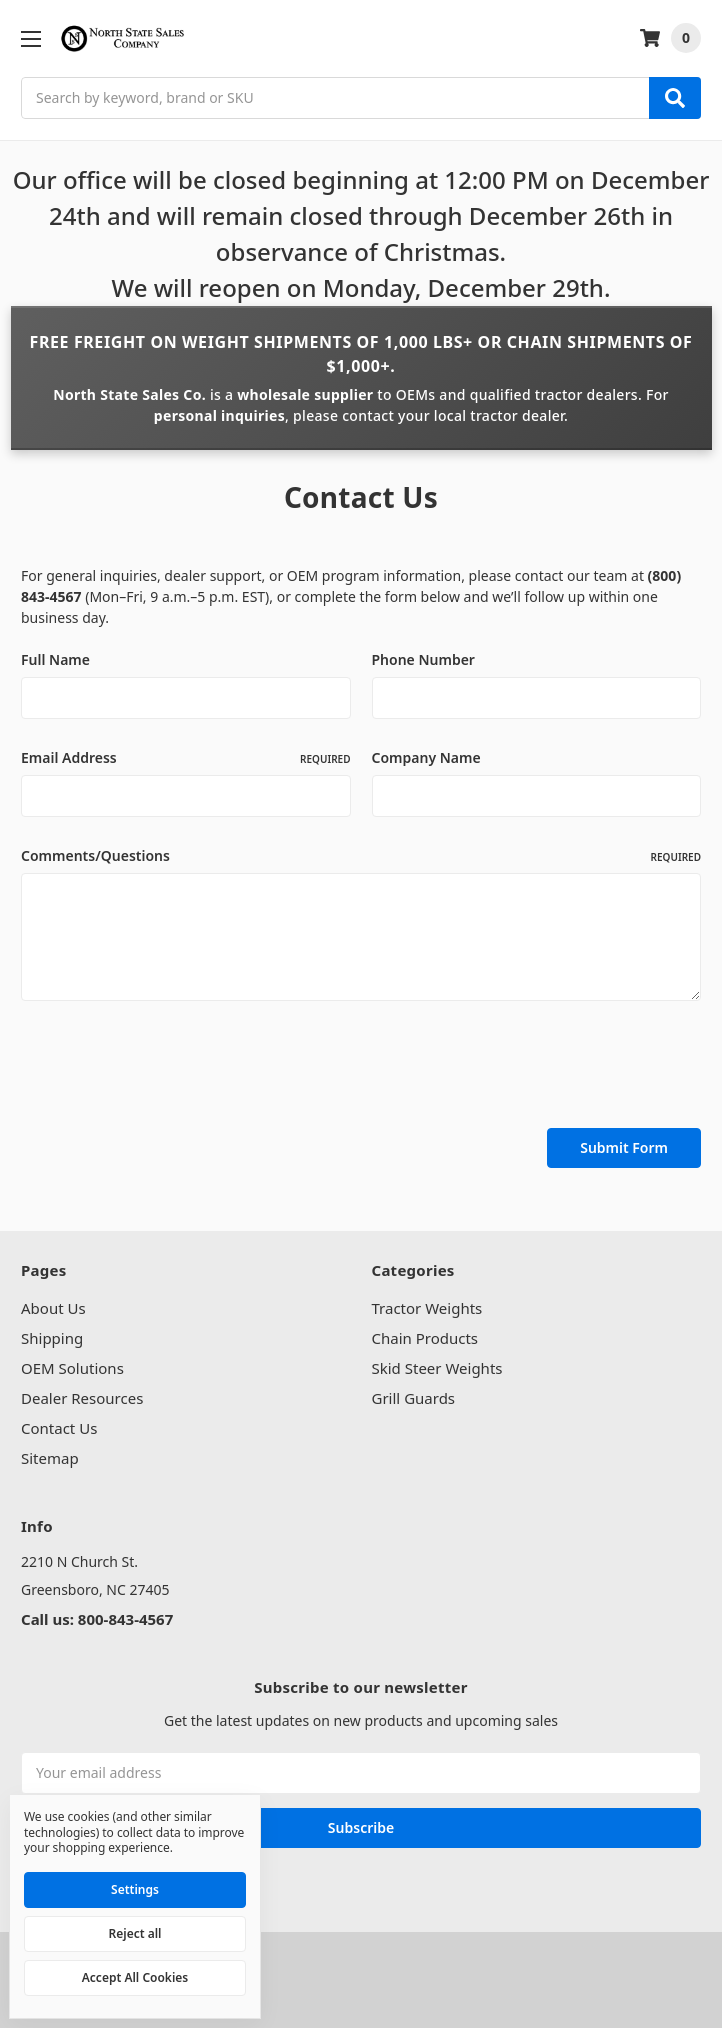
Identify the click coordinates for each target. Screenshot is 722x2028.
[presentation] (173, 1068)
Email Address (186, 757)
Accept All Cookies (135, 1977)
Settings (135, 1889)
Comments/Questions (361, 855)
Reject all (135, 1933)
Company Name (426, 757)
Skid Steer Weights (437, 1368)
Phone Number (423, 659)
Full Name (55, 659)
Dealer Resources (82, 1398)
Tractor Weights (427, 1308)
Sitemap (50, 1458)
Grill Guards (414, 1398)
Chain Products (425, 1338)
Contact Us (59, 1428)
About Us (53, 1308)
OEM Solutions (72, 1368)
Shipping (52, 1338)
